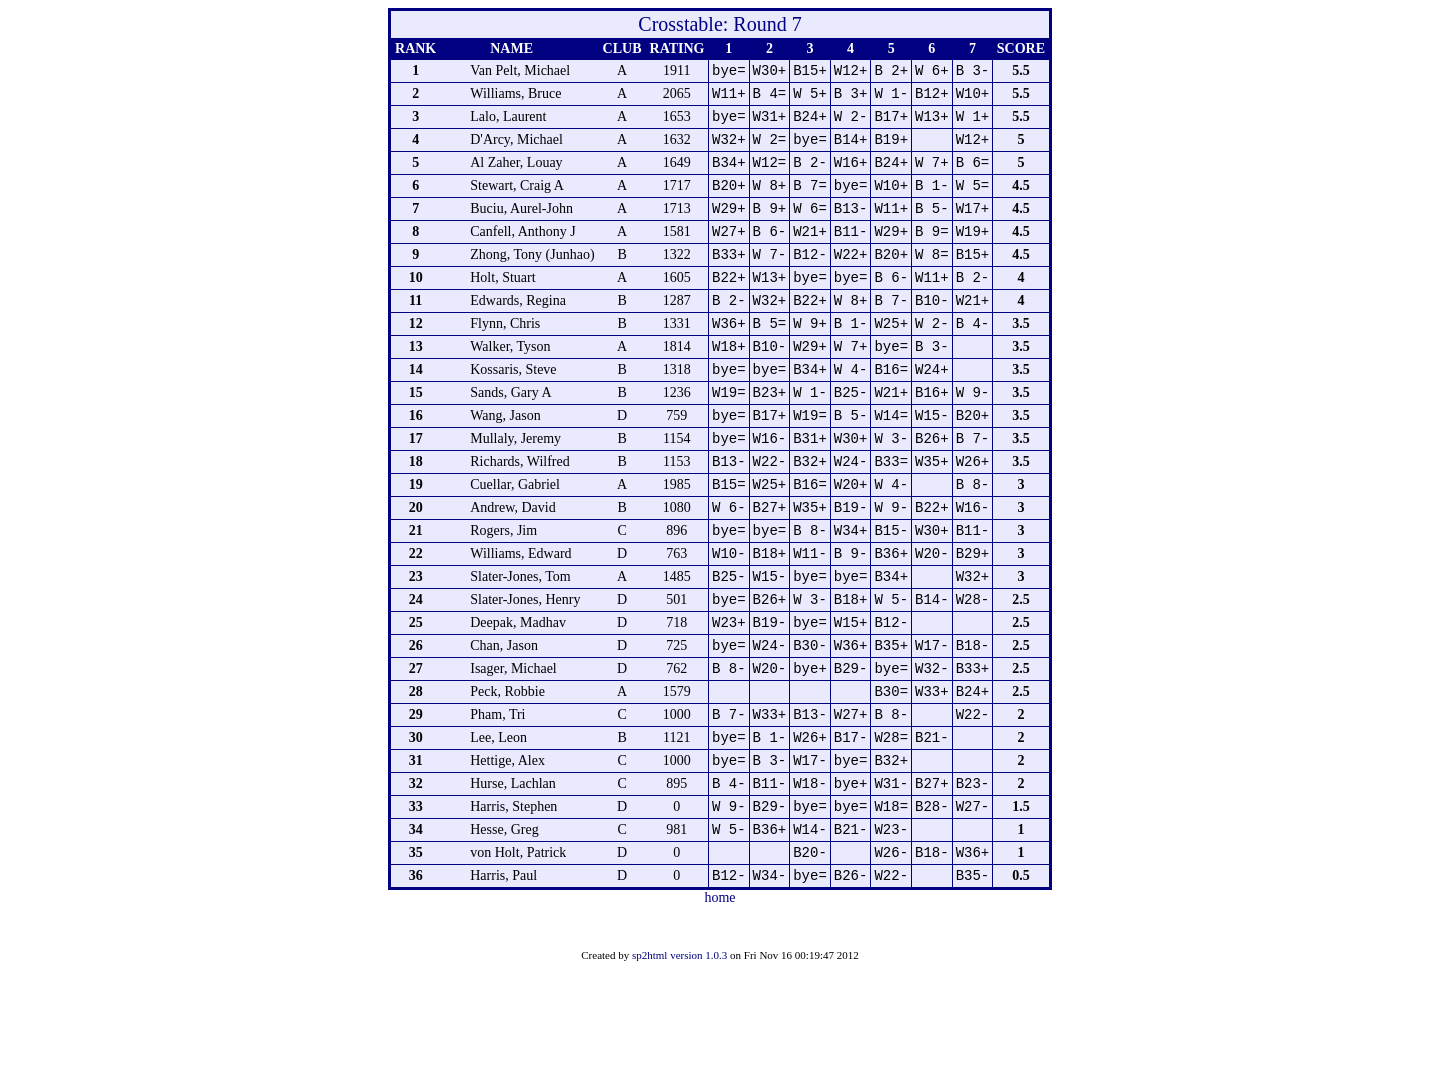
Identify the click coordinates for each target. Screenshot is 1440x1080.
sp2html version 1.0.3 (679, 1063)
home (719, 1005)
